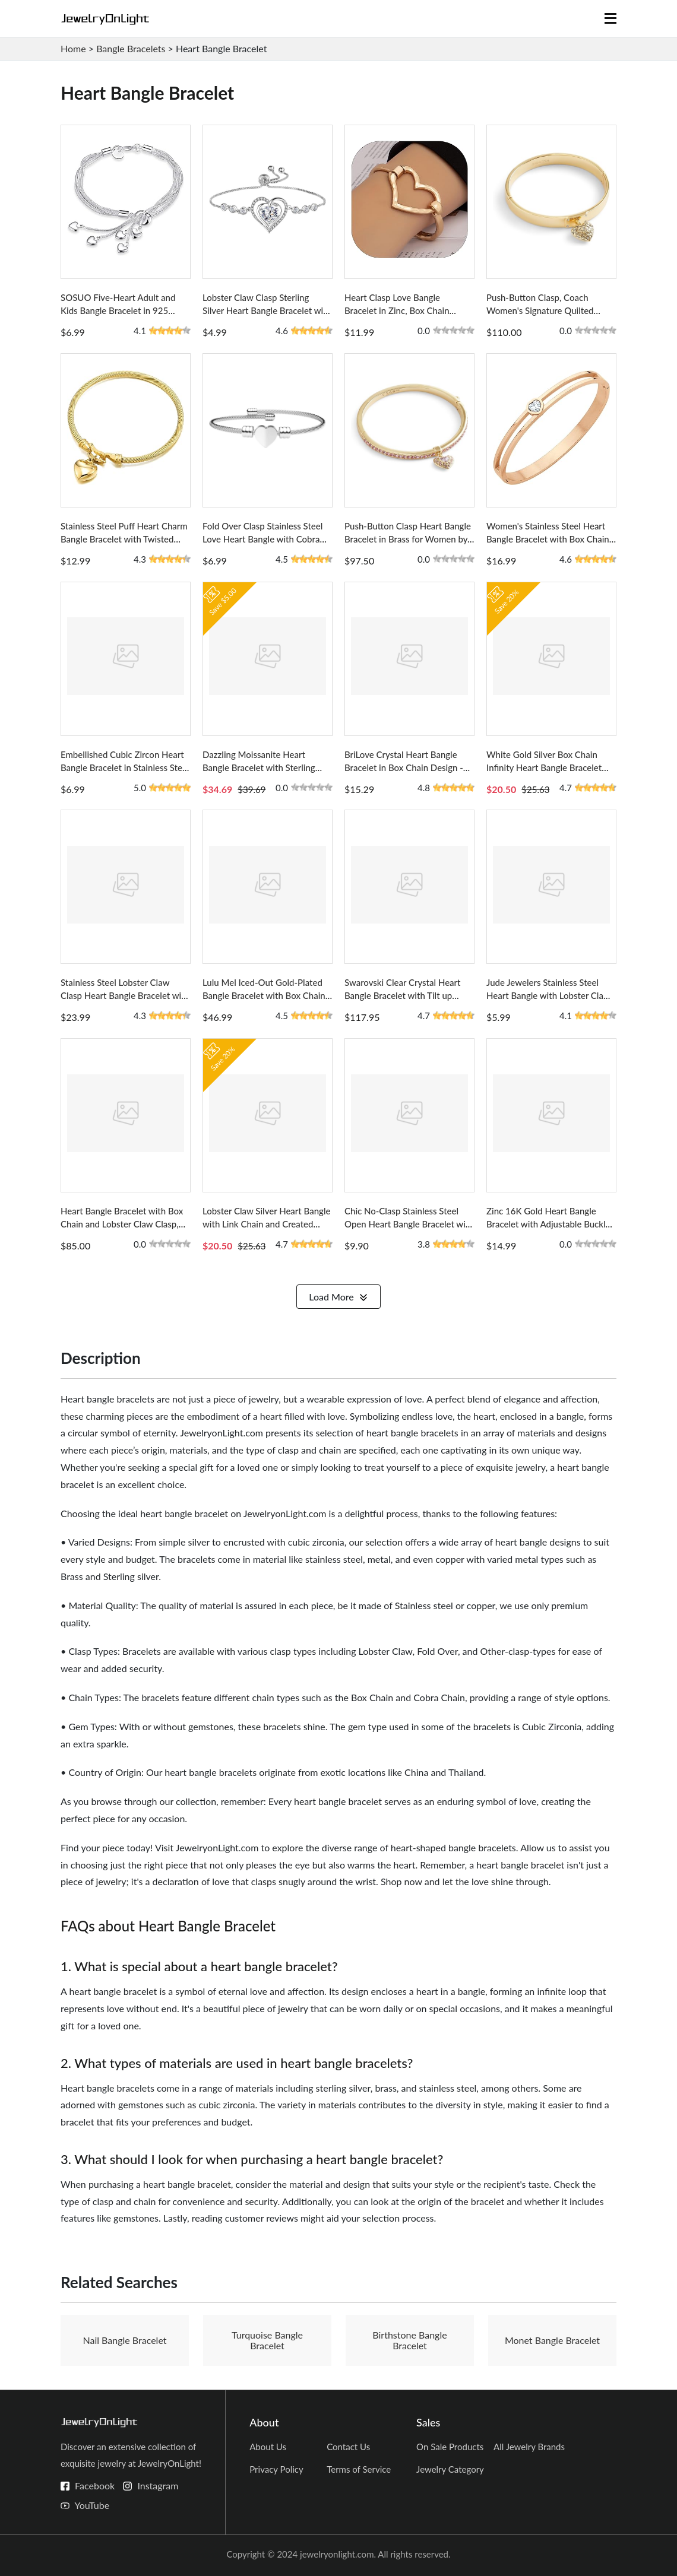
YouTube (91, 2505)
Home (73, 48)
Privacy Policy (276, 2469)
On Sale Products (449, 2446)
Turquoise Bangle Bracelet (267, 2340)
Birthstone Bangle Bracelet (409, 2340)
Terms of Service (359, 2469)
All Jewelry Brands (529, 2446)
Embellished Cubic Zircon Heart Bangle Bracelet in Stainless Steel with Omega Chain (125, 767)
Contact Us (348, 2446)
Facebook (95, 2485)
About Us (267, 2446)
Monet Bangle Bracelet (552, 2340)
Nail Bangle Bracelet (124, 2340)
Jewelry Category (450, 2469)
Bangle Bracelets (130, 48)
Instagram (157, 2485)
